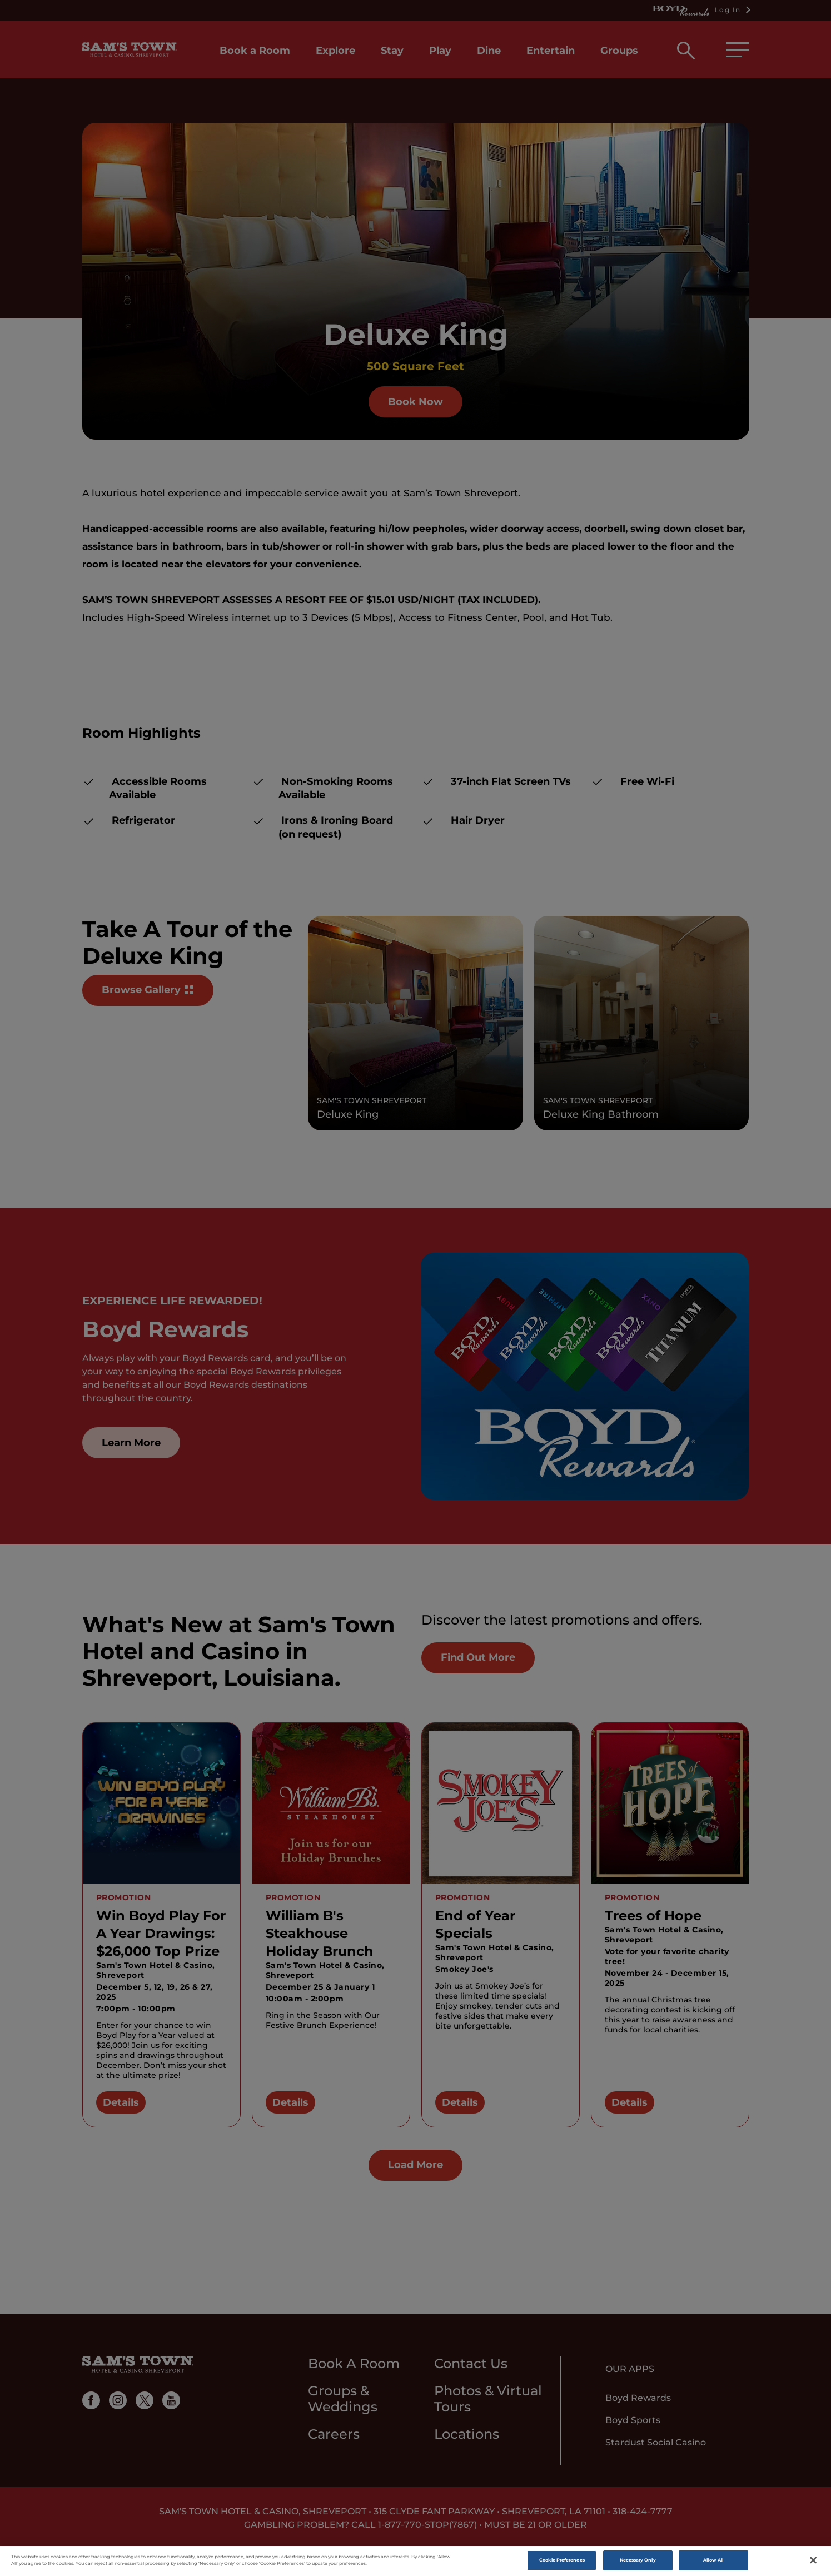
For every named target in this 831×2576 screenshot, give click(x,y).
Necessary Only (638, 2563)
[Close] (813, 2563)
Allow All (713, 2563)
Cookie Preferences (561, 2563)
